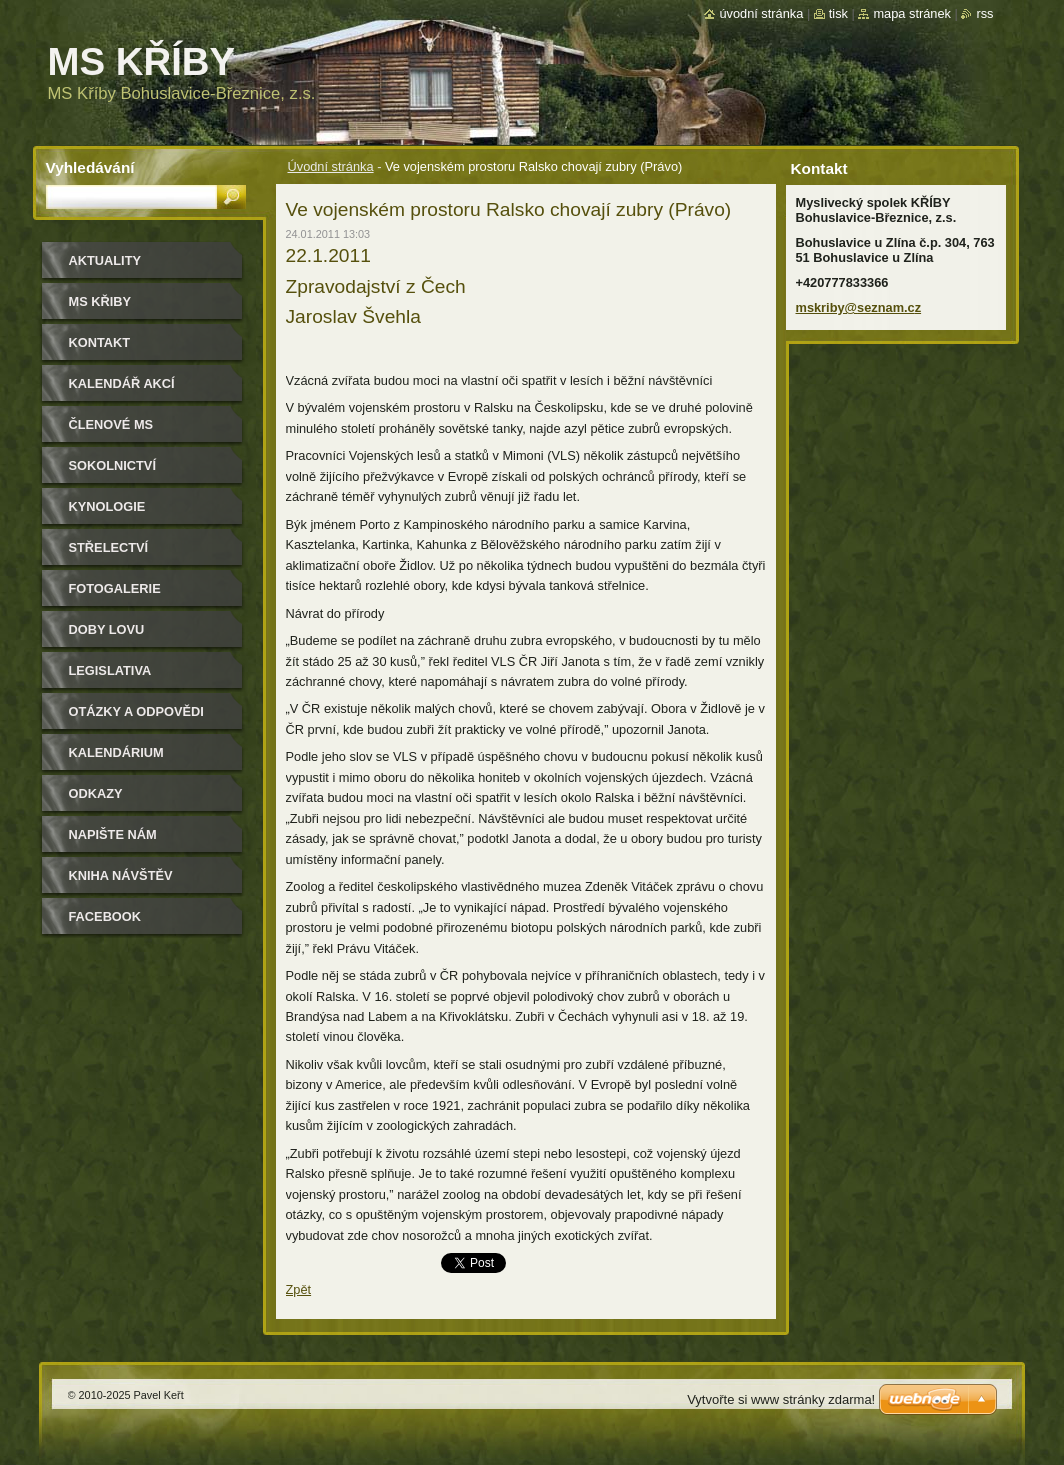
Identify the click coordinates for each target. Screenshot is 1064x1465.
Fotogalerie (115, 588)
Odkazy (96, 793)
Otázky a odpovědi (136, 711)
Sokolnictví (112, 465)
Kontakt (100, 342)
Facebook (105, 916)
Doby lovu (107, 629)
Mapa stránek (912, 13)
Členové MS (111, 424)
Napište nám (113, 834)
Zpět (299, 1289)
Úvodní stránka (331, 166)
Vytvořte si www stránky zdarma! (781, 1399)
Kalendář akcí (122, 383)
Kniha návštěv (121, 875)
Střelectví (109, 547)
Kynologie (107, 506)
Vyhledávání (90, 167)
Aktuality (105, 260)
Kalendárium (116, 752)
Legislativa (110, 670)
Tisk (838, 13)
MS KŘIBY (100, 301)
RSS (984, 13)
